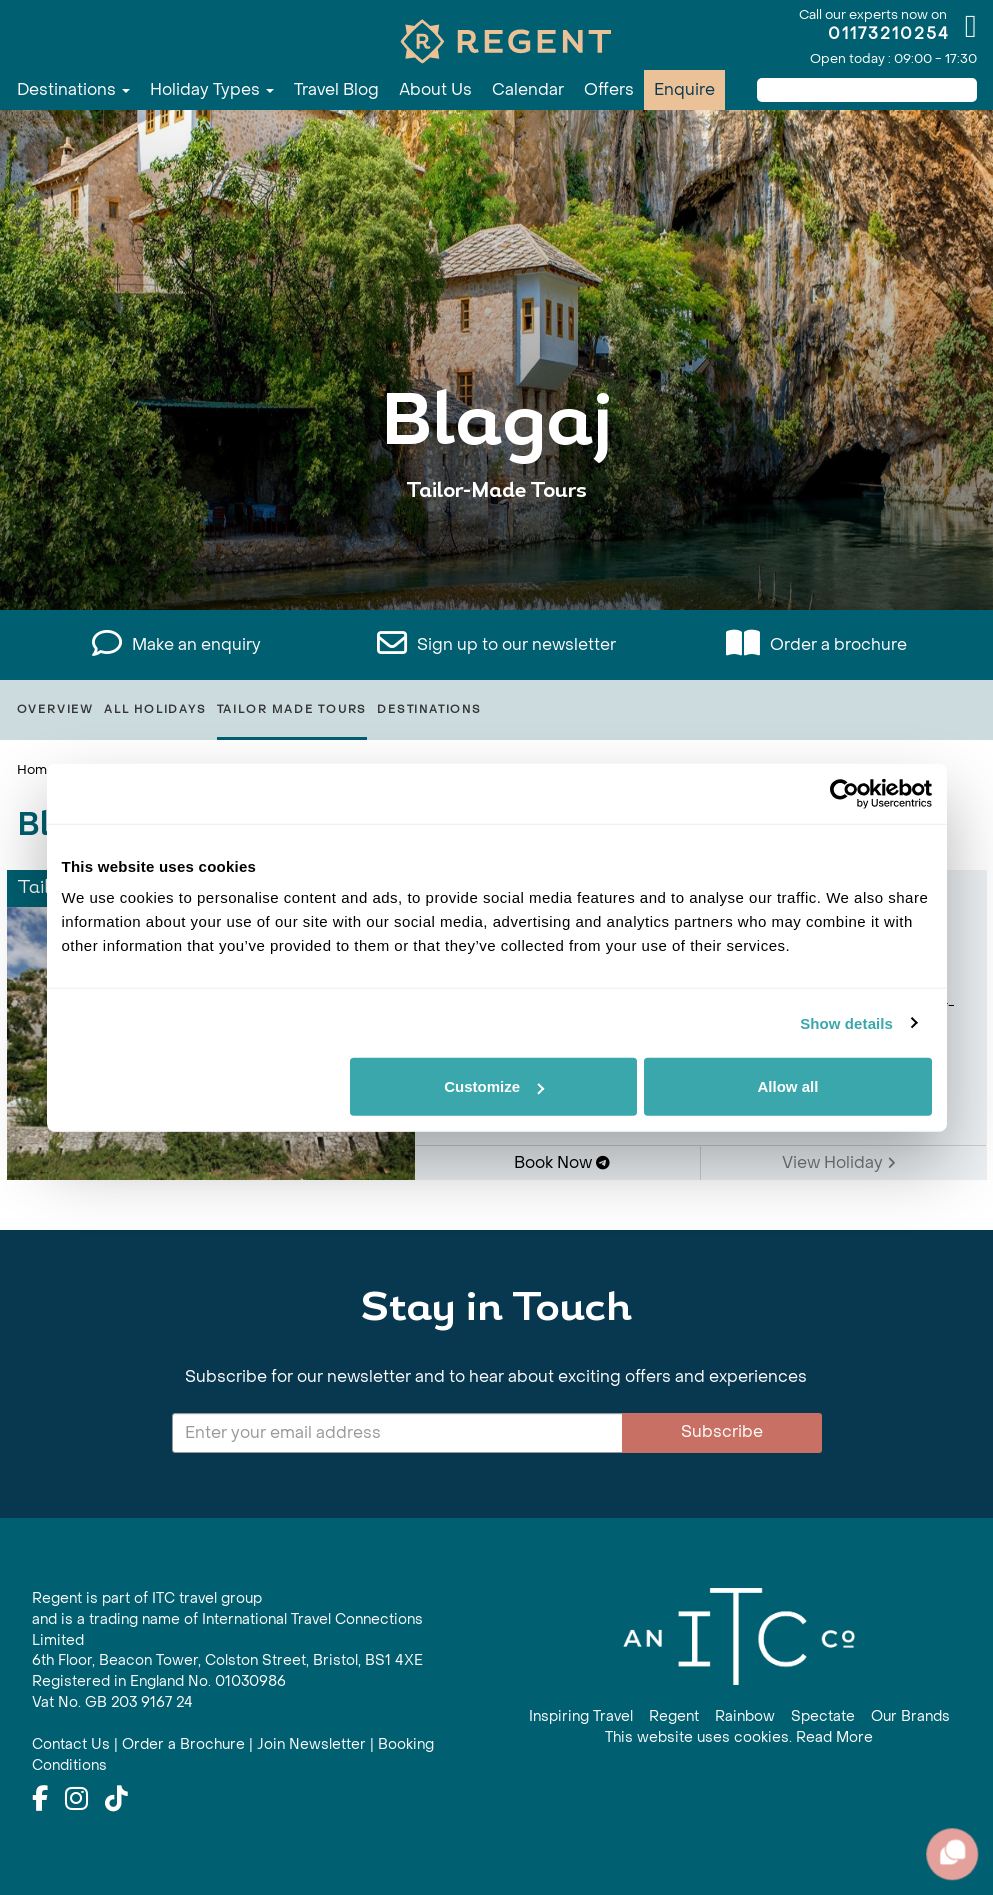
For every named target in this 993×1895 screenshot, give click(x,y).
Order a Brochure (183, 1744)
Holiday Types (212, 89)
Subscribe (722, 1431)
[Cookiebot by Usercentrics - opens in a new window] (844, 793)
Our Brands (910, 1716)
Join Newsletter (311, 1744)
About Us (435, 89)
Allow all (788, 1086)
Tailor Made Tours (292, 709)
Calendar (528, 89)
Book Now (562, 1162)
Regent (674, 1716)
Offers (609, 89)
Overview (55, 709)
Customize (494, 1086)
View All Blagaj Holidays (497, 552)
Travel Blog (336, 89)
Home (36, 769)
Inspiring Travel (581, 1716)
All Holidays (155, 709)
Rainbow (745, 1716)
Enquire (684, 89)
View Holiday (839, 1162)
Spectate (823, 1716)
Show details (846, 1022)
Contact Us (71, 1744)
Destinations (73, 89)
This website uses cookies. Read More (739, 1737)
